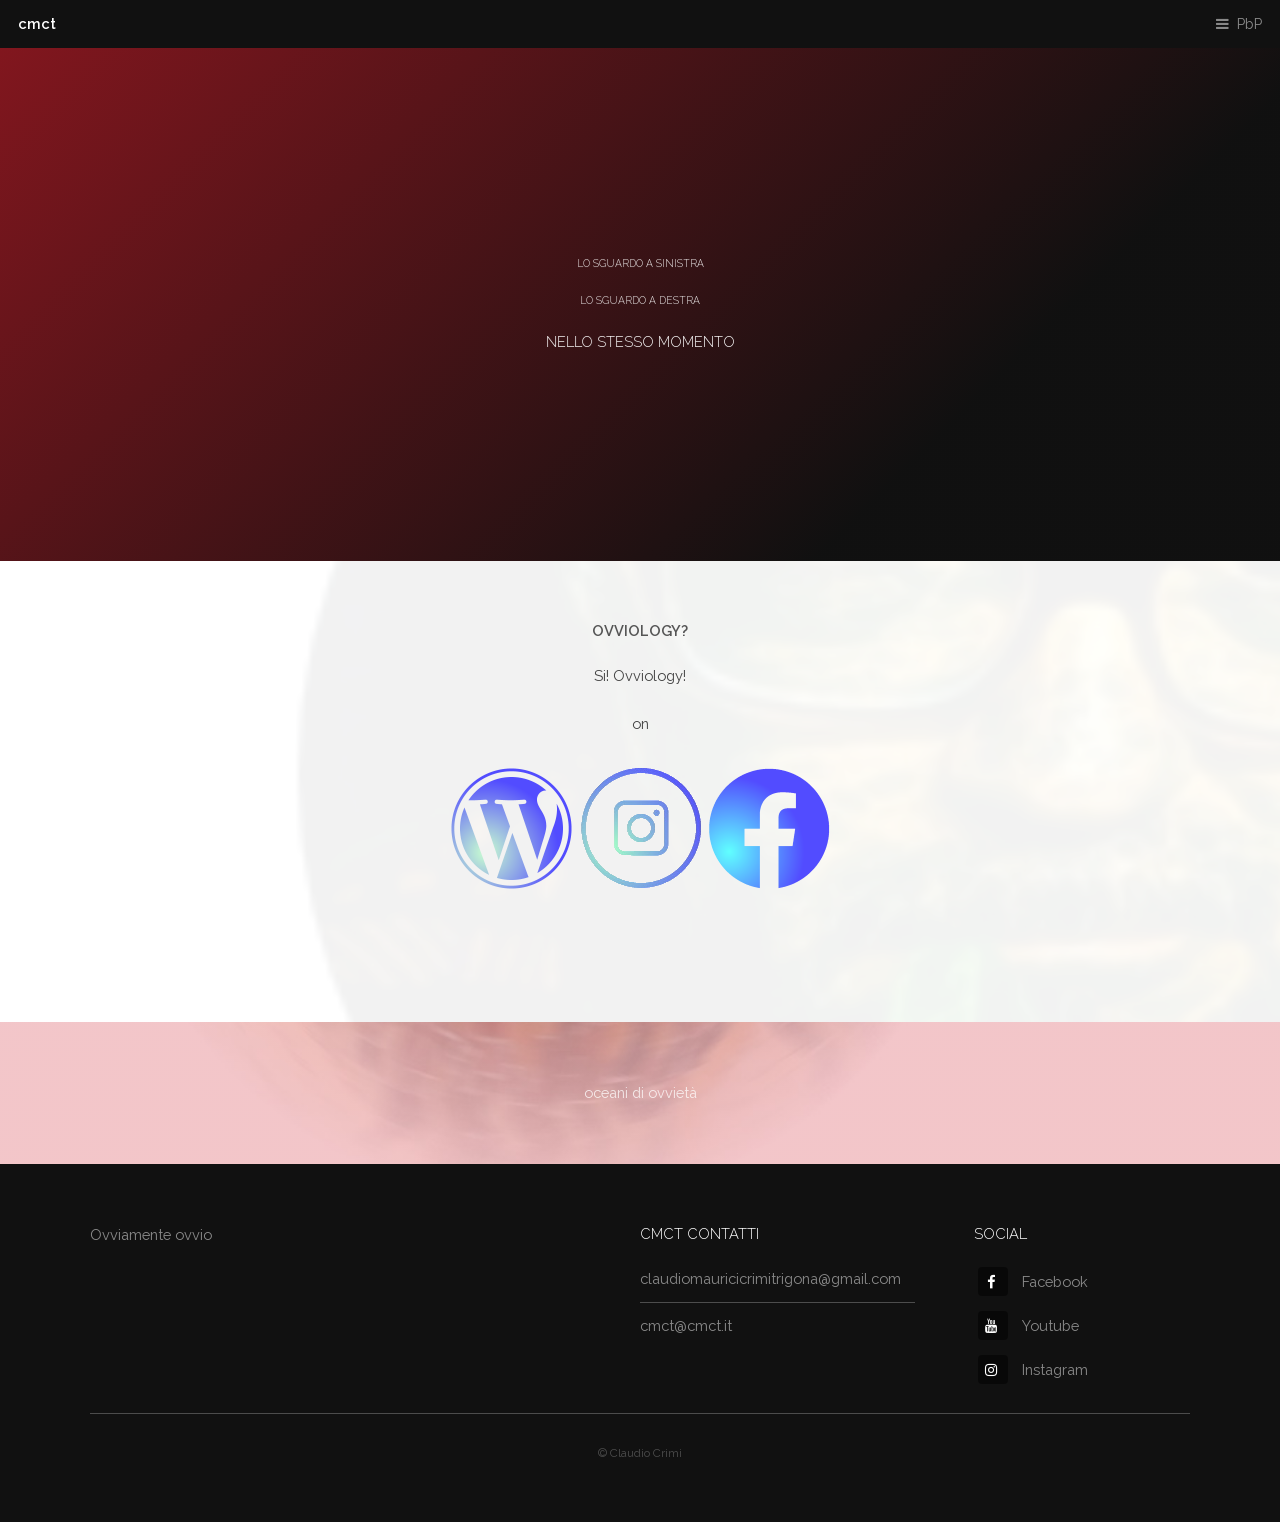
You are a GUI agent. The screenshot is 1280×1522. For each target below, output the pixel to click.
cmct (37, 23)
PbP (1249, 23)
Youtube (1028, 1325)
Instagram (1033, 1369)
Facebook (1033, 1281)
